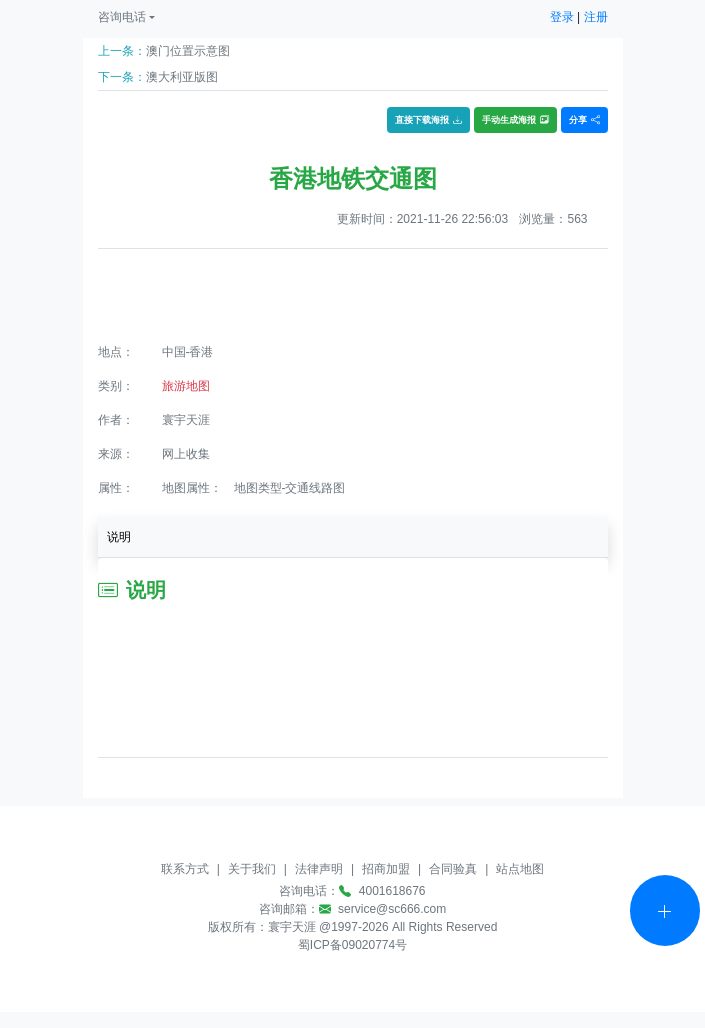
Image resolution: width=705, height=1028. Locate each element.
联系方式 (185, 869)
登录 (562, 17)
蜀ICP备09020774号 (352, 945)
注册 (596, 17)
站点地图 (520, 869)
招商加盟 (386, 869)
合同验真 (453, 869)
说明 (119, 537)
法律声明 (319, 869)
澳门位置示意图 (188, 51)
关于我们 (252, 869)
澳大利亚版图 (182, 77)
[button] (126, 17)
